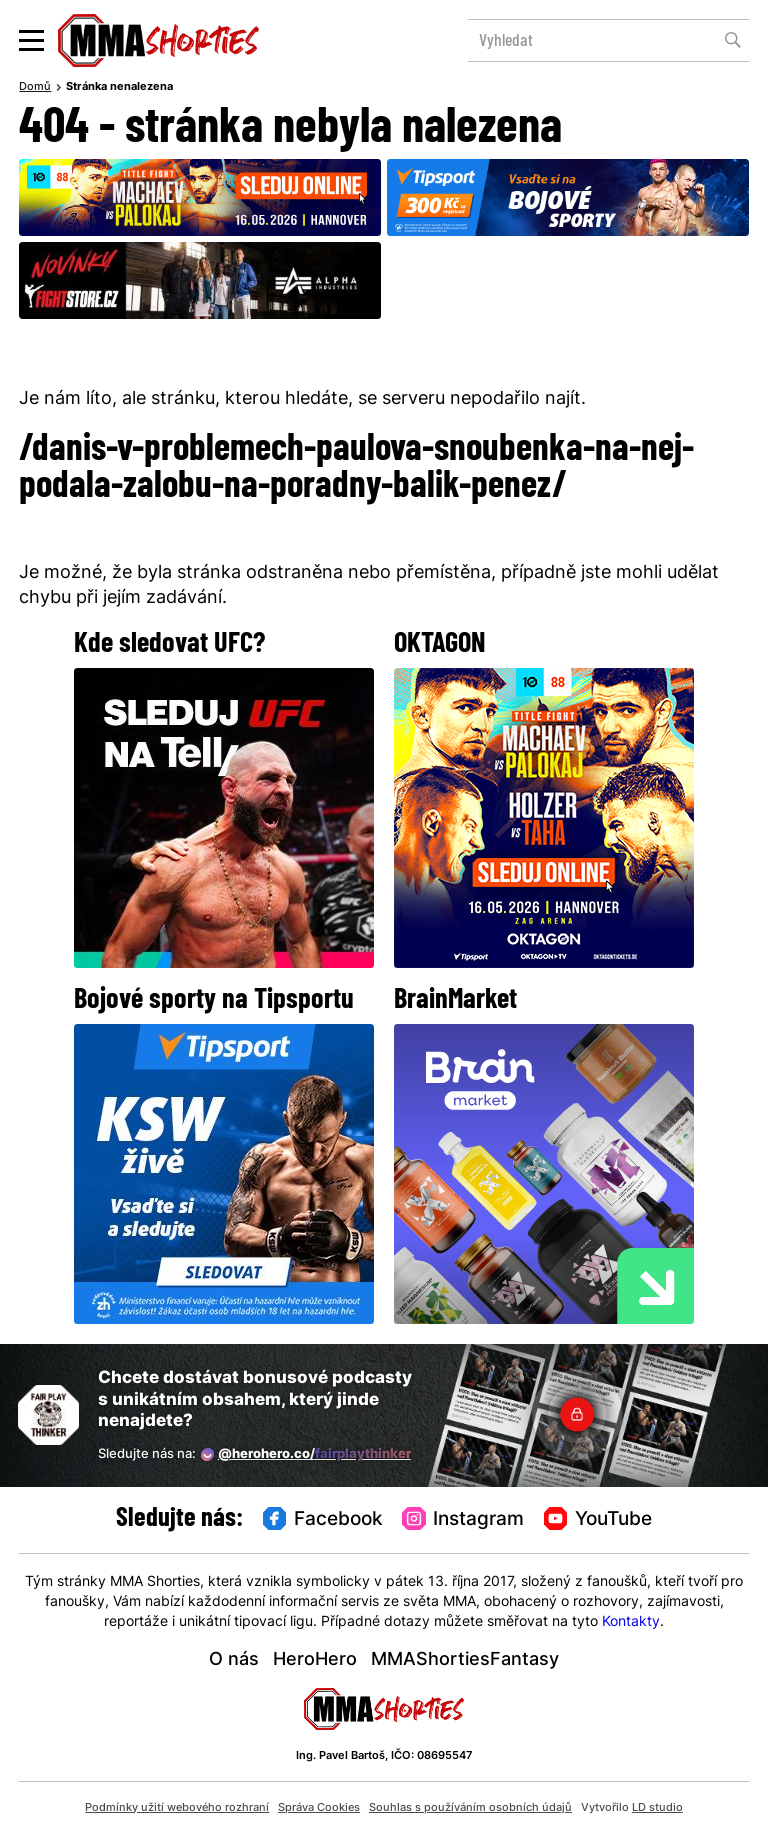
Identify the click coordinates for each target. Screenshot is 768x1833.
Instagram (463, 1519)
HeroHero (315, 1660)
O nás (234, 1660)
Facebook (323, 1519)
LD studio (657, 1808)
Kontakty (631, 1622)
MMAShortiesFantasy (465, 1660)
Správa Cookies (319, 1808)
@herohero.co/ (306, 1454)
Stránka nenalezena (119, 87)
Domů (35, 87)
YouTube (598, 1519)
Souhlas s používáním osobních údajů (470, 1808)
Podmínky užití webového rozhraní (177, 1808)
